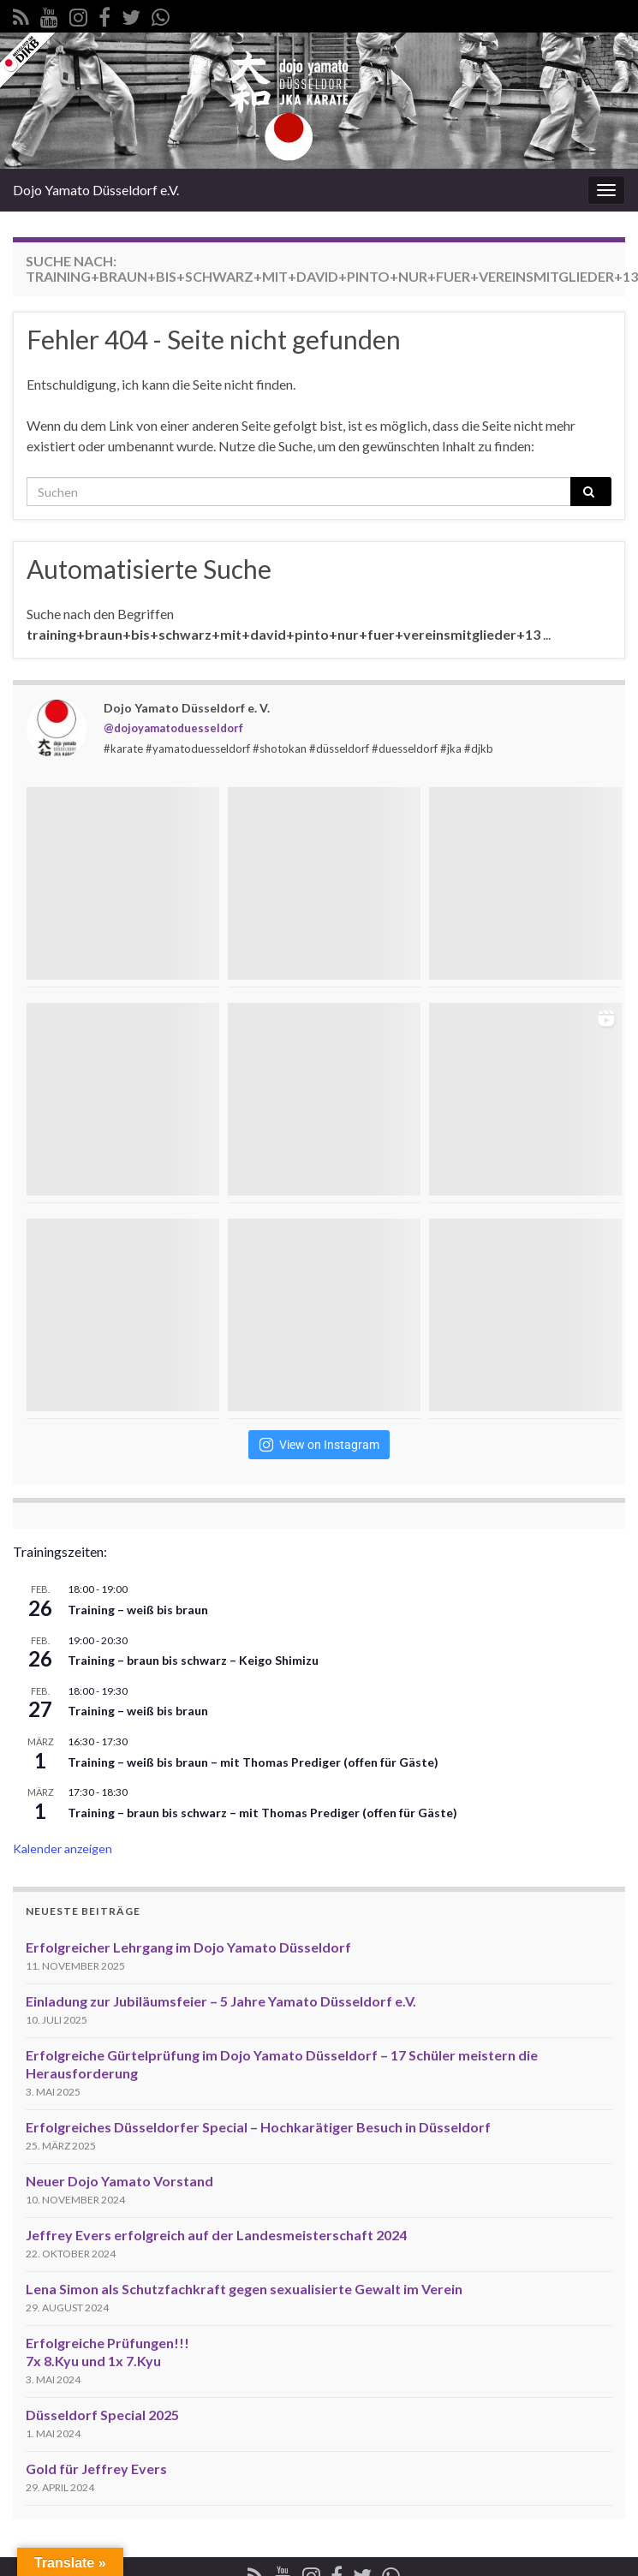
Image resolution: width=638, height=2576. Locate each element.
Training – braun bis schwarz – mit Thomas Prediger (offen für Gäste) (262, 1812)
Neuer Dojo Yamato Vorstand (119, 2181)
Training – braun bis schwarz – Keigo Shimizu (193, 1660)
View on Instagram (319, 1444)
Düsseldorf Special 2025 (102, 2414)
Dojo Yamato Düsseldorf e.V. (96, 190)
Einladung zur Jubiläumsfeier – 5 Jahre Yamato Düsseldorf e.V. (221, 2001)
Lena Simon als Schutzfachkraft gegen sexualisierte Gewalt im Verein (244, 2289)
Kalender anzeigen (62, 1848)
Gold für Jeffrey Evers (96, 2468)
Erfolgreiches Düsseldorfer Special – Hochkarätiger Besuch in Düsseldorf (258, 2127)
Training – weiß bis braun (138, 1609)
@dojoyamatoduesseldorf (173, 728)
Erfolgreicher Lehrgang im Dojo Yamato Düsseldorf (188, 1947)
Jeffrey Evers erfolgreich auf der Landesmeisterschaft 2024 (216, 2235)
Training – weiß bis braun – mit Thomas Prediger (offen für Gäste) (253, 1762)
